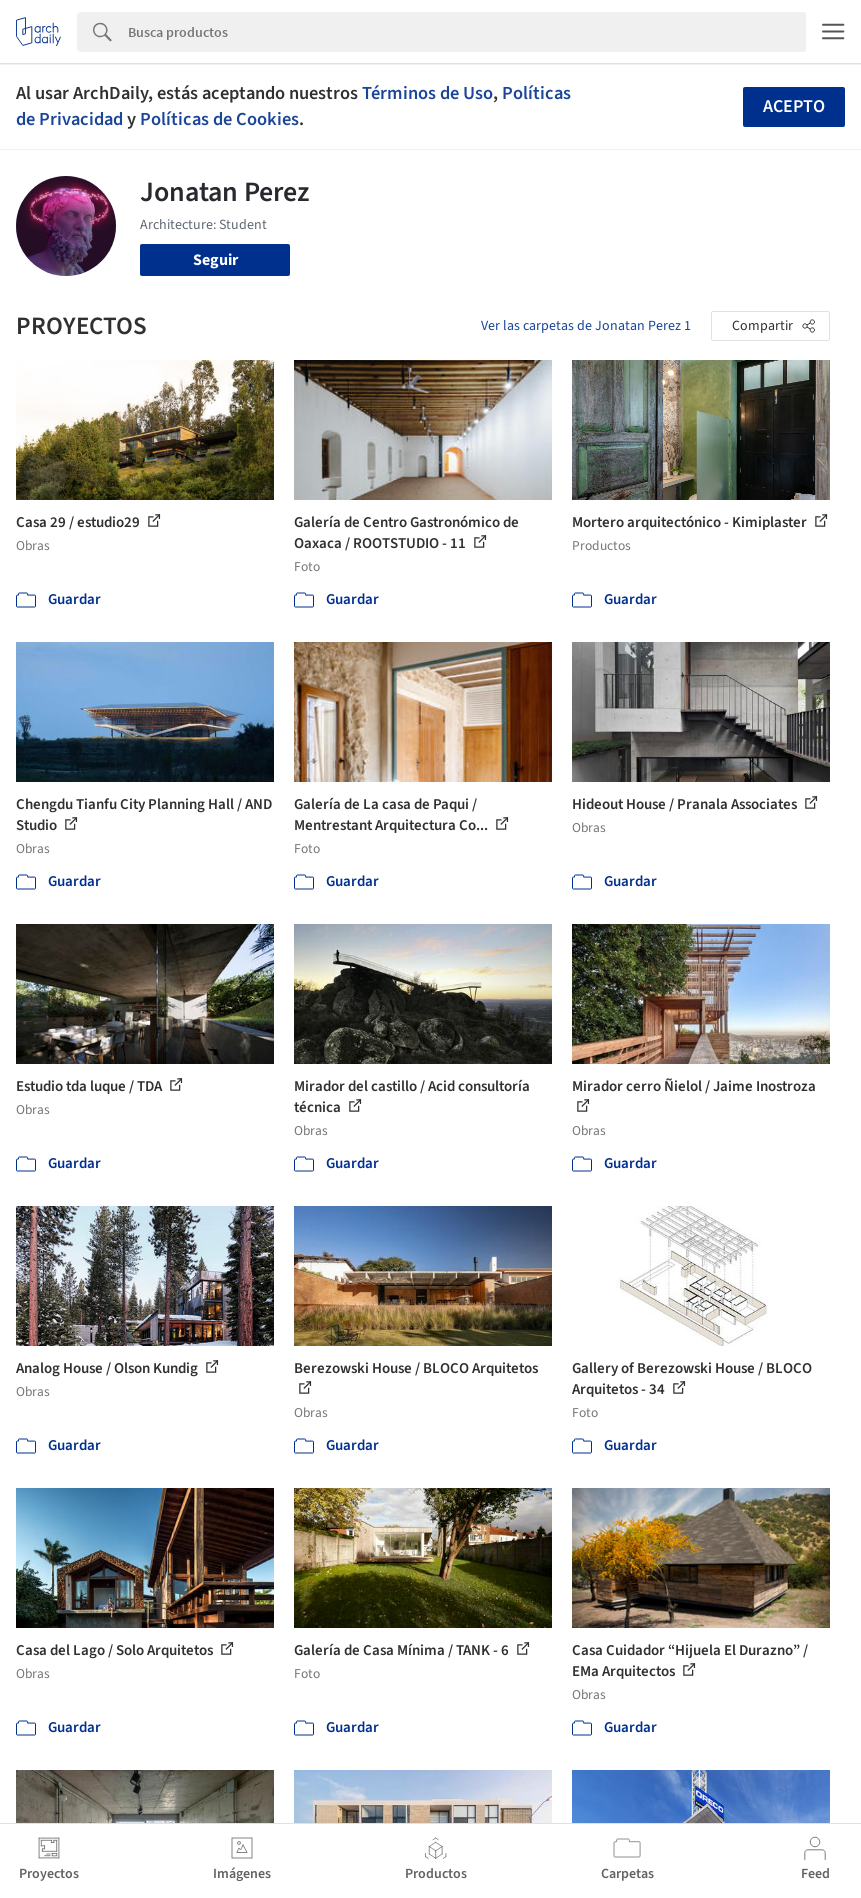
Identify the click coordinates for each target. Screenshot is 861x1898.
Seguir (215, 260)
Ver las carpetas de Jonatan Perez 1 (586, 326)
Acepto (794, 106)
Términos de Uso (427, 93)
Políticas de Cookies (219, 119)
